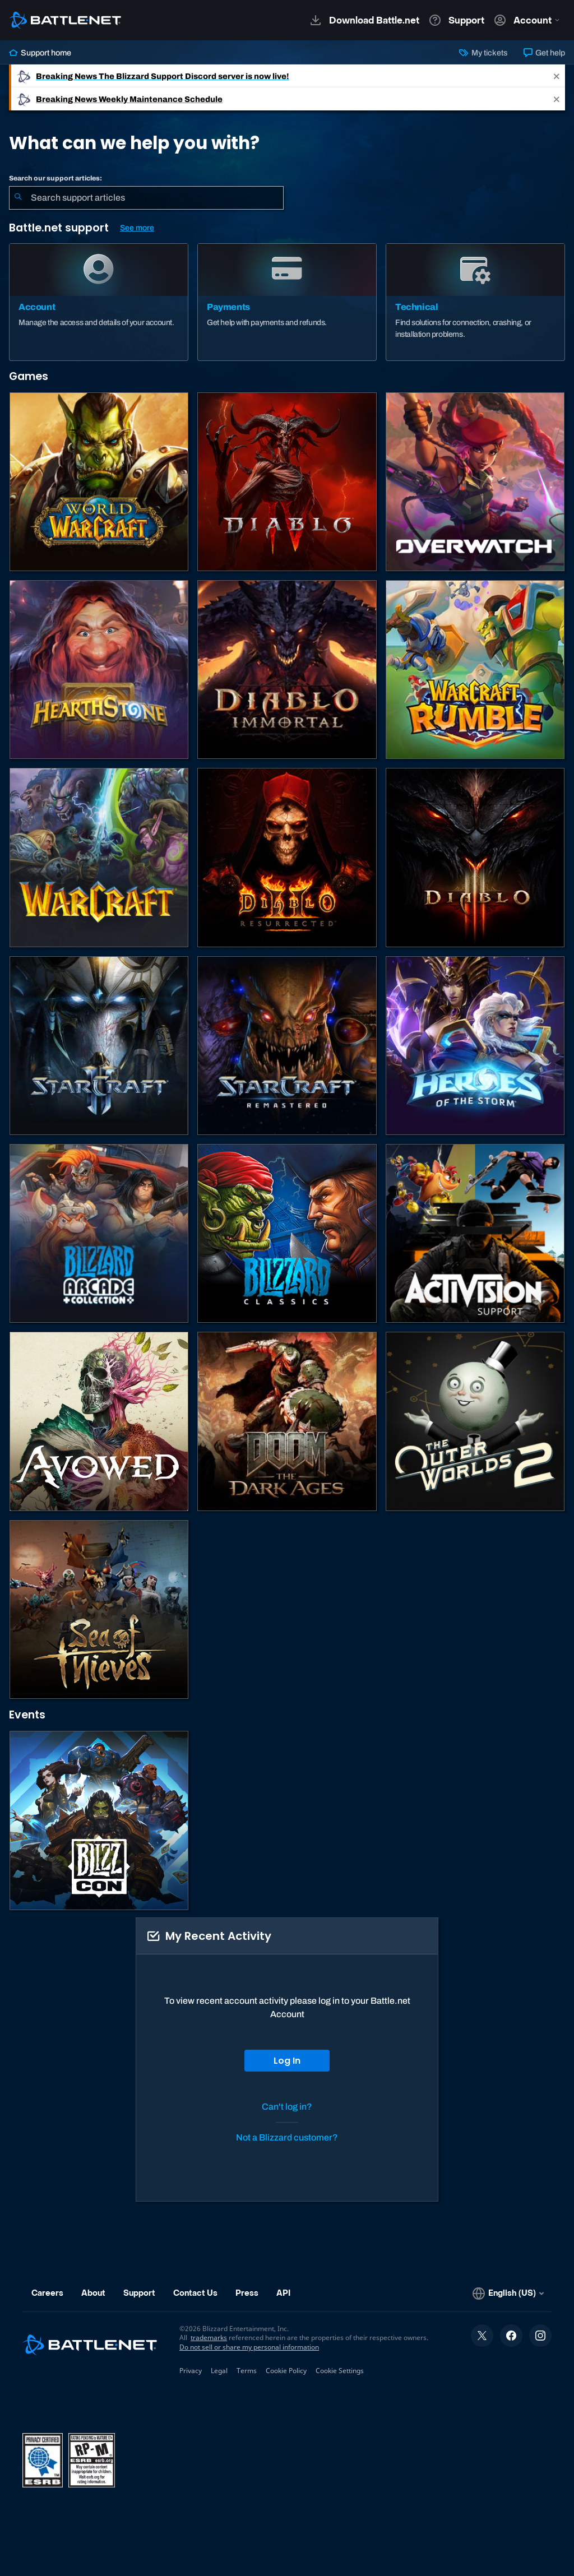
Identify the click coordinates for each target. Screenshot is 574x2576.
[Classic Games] (287, 1233)
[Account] (98, 302)
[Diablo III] (475, 857)
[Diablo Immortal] (287, 669)
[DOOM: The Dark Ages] (287, 1421)
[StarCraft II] (99, 1046)
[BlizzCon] (99, 1820)
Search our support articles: (55, 178)
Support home (40, 52)
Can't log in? (287, 2106)
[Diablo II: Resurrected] (287, 857)
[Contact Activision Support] (475, 1233)
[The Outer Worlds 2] (475, 1421)
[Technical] (475, 302)
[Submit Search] (18, 198)
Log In (287, 2060)
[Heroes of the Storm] (475, 1046)
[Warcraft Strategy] (99, 857)
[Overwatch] (475, 482)
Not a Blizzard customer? (287, 2137)
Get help (544, 52)
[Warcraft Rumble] (475, 669)
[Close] (556, 75)
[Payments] (287, 302)
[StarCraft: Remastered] (287, 1046)
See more (137, 228)
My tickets (483, 52)
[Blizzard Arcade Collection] (99, 1233)
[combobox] (146, 198)
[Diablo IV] (287, 482)
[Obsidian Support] (99, 1421)
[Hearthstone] (99, 669)
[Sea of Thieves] (99, 1609)
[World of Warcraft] (99, 482)
